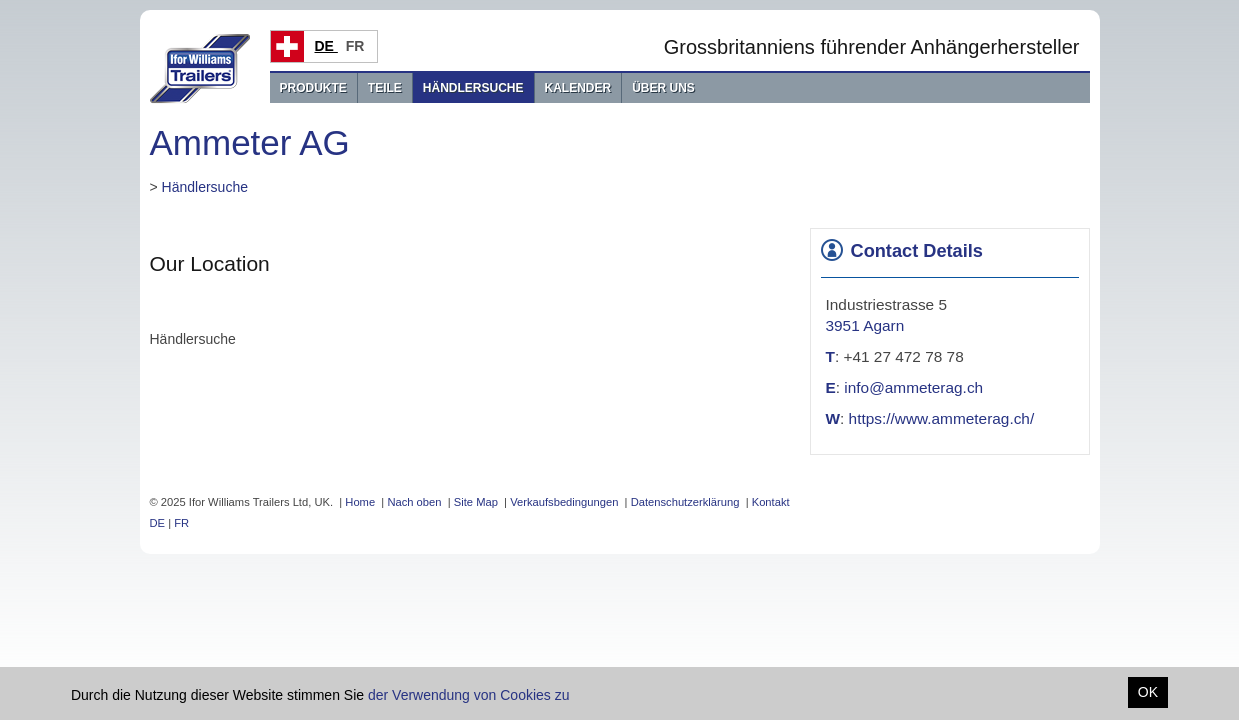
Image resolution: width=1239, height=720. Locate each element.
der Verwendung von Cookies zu (469, 695)
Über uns (663, 88)
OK (1148, 692)
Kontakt (771, 502)
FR (357, 46)
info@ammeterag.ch (913, 387)
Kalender (578, 88)
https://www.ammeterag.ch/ (942, 418)
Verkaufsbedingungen (564, 502)
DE (326, 46)
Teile (385, 88)
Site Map (476, 502)
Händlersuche (473, 88)
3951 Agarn (865, 325)
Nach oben (414, 502)
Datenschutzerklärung (685, 502)
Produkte (313, 88)
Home (360, 502)
